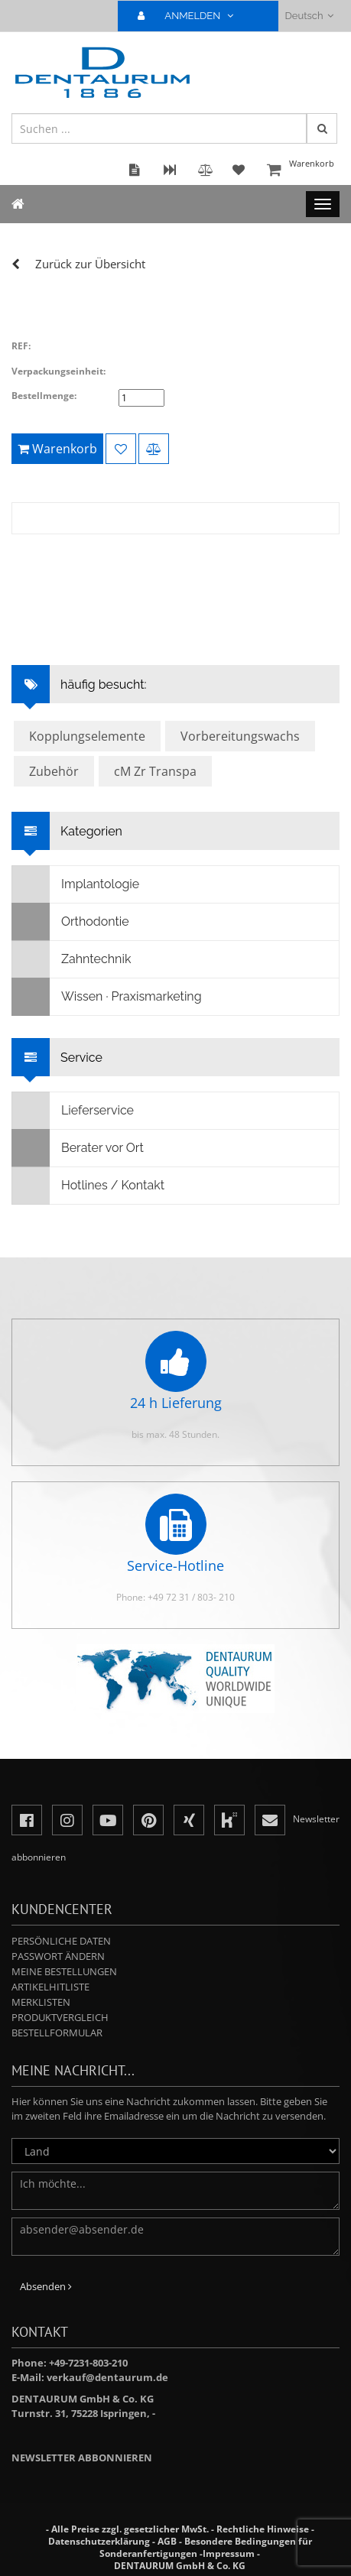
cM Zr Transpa (155, 771)
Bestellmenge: (43, 395)
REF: (21, 345)
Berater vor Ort (78, 1148)
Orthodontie (70, 922)
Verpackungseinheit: (58, 371)
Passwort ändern (58, 1956)
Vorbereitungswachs (240, 736)
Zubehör (54, 771)
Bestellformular (56, 2032)
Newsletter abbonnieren (81, 2457)
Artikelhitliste (50, 1987)
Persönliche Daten (61, 1941)
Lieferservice (73, 1110)
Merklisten (40, 2002)
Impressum (229, 2553)
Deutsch (309, 15)
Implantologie (75, 884)
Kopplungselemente (87, 736)
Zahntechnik (71, 959)
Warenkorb (301, 170)
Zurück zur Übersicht (90, 263)
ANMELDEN (191, 15)
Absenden (46, 2286)
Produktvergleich (60, 2017)
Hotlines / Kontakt (88, 1185)
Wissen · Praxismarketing (107, 996)
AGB (167, 2541)
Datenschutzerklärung (99, 2541)
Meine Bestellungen (64, 1971)
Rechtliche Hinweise (262, 2528)
